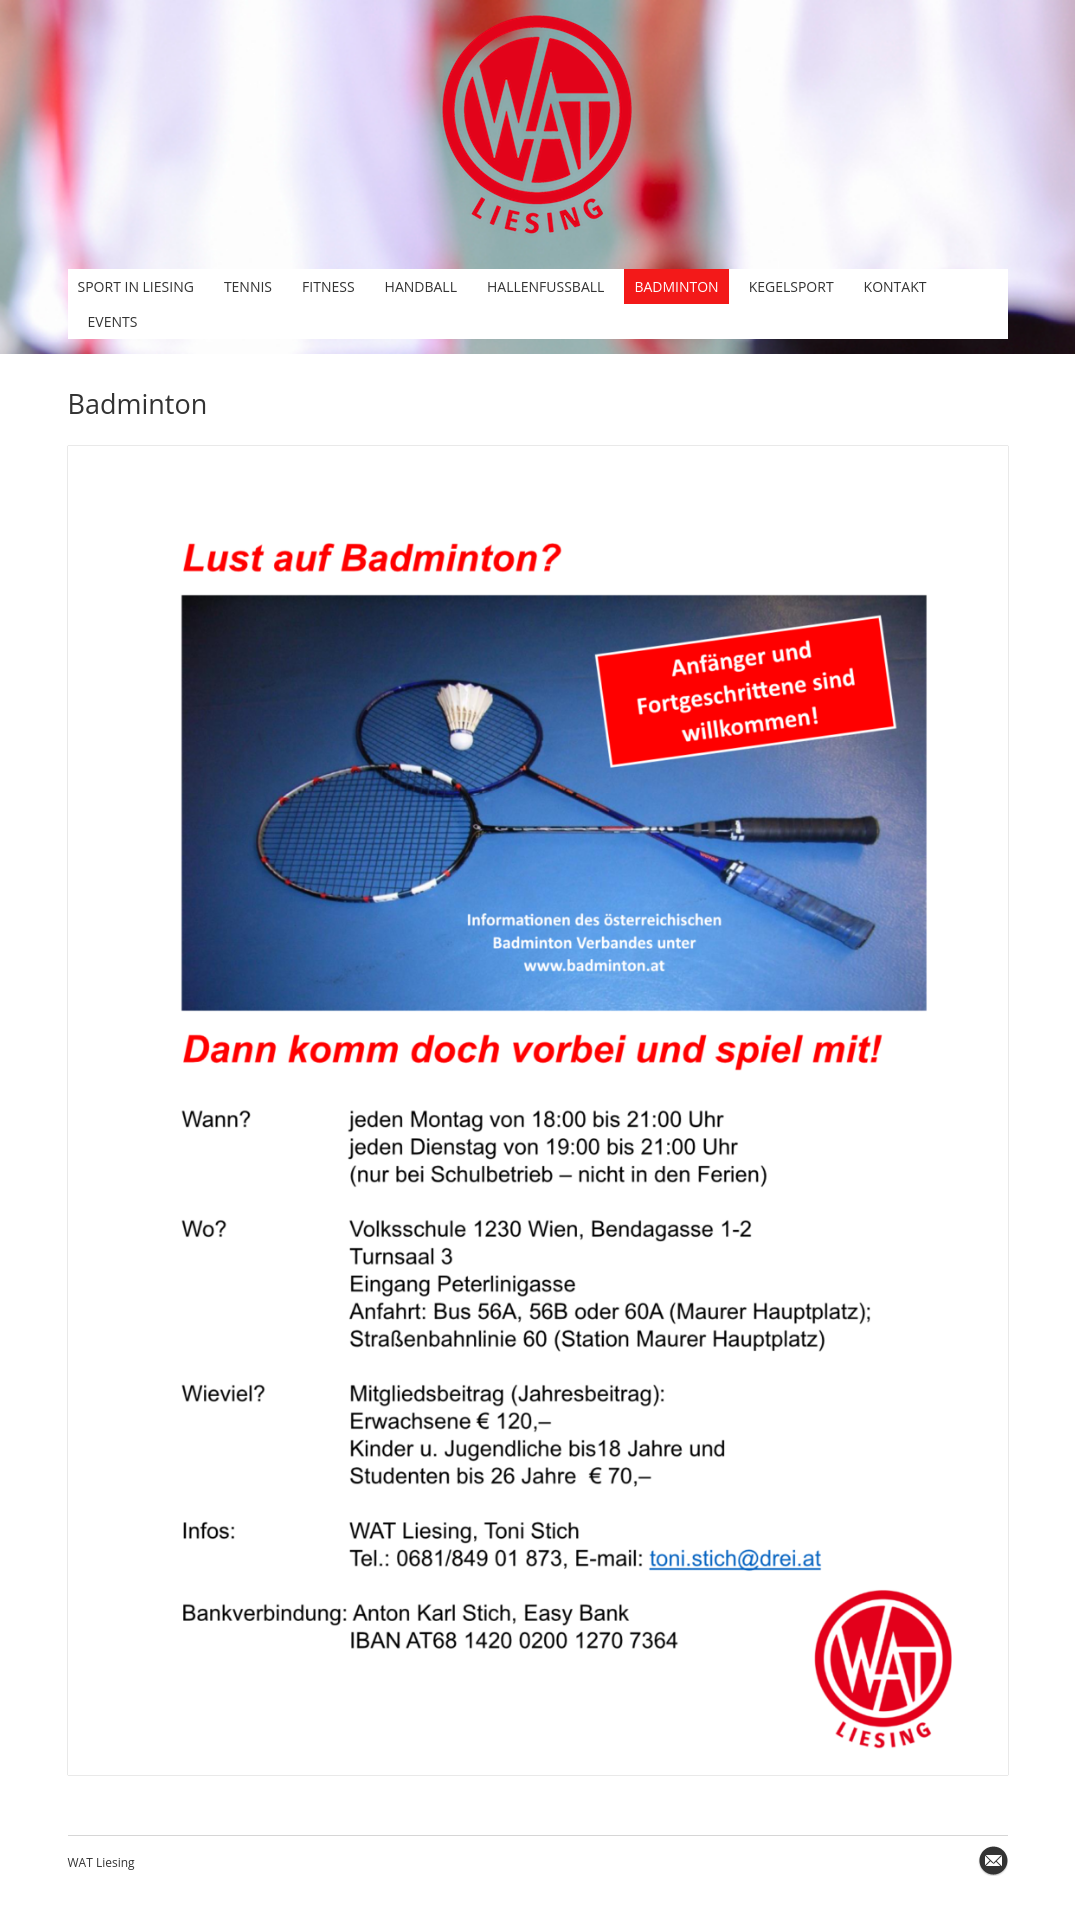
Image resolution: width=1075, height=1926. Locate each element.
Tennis (248, 286)
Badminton (676, 286)
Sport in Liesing (136, 286)
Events (113, 321)
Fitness (328, 286)
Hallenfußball (545, 286)
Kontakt (895, 286)
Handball (421, 286)
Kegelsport (791, 286)
